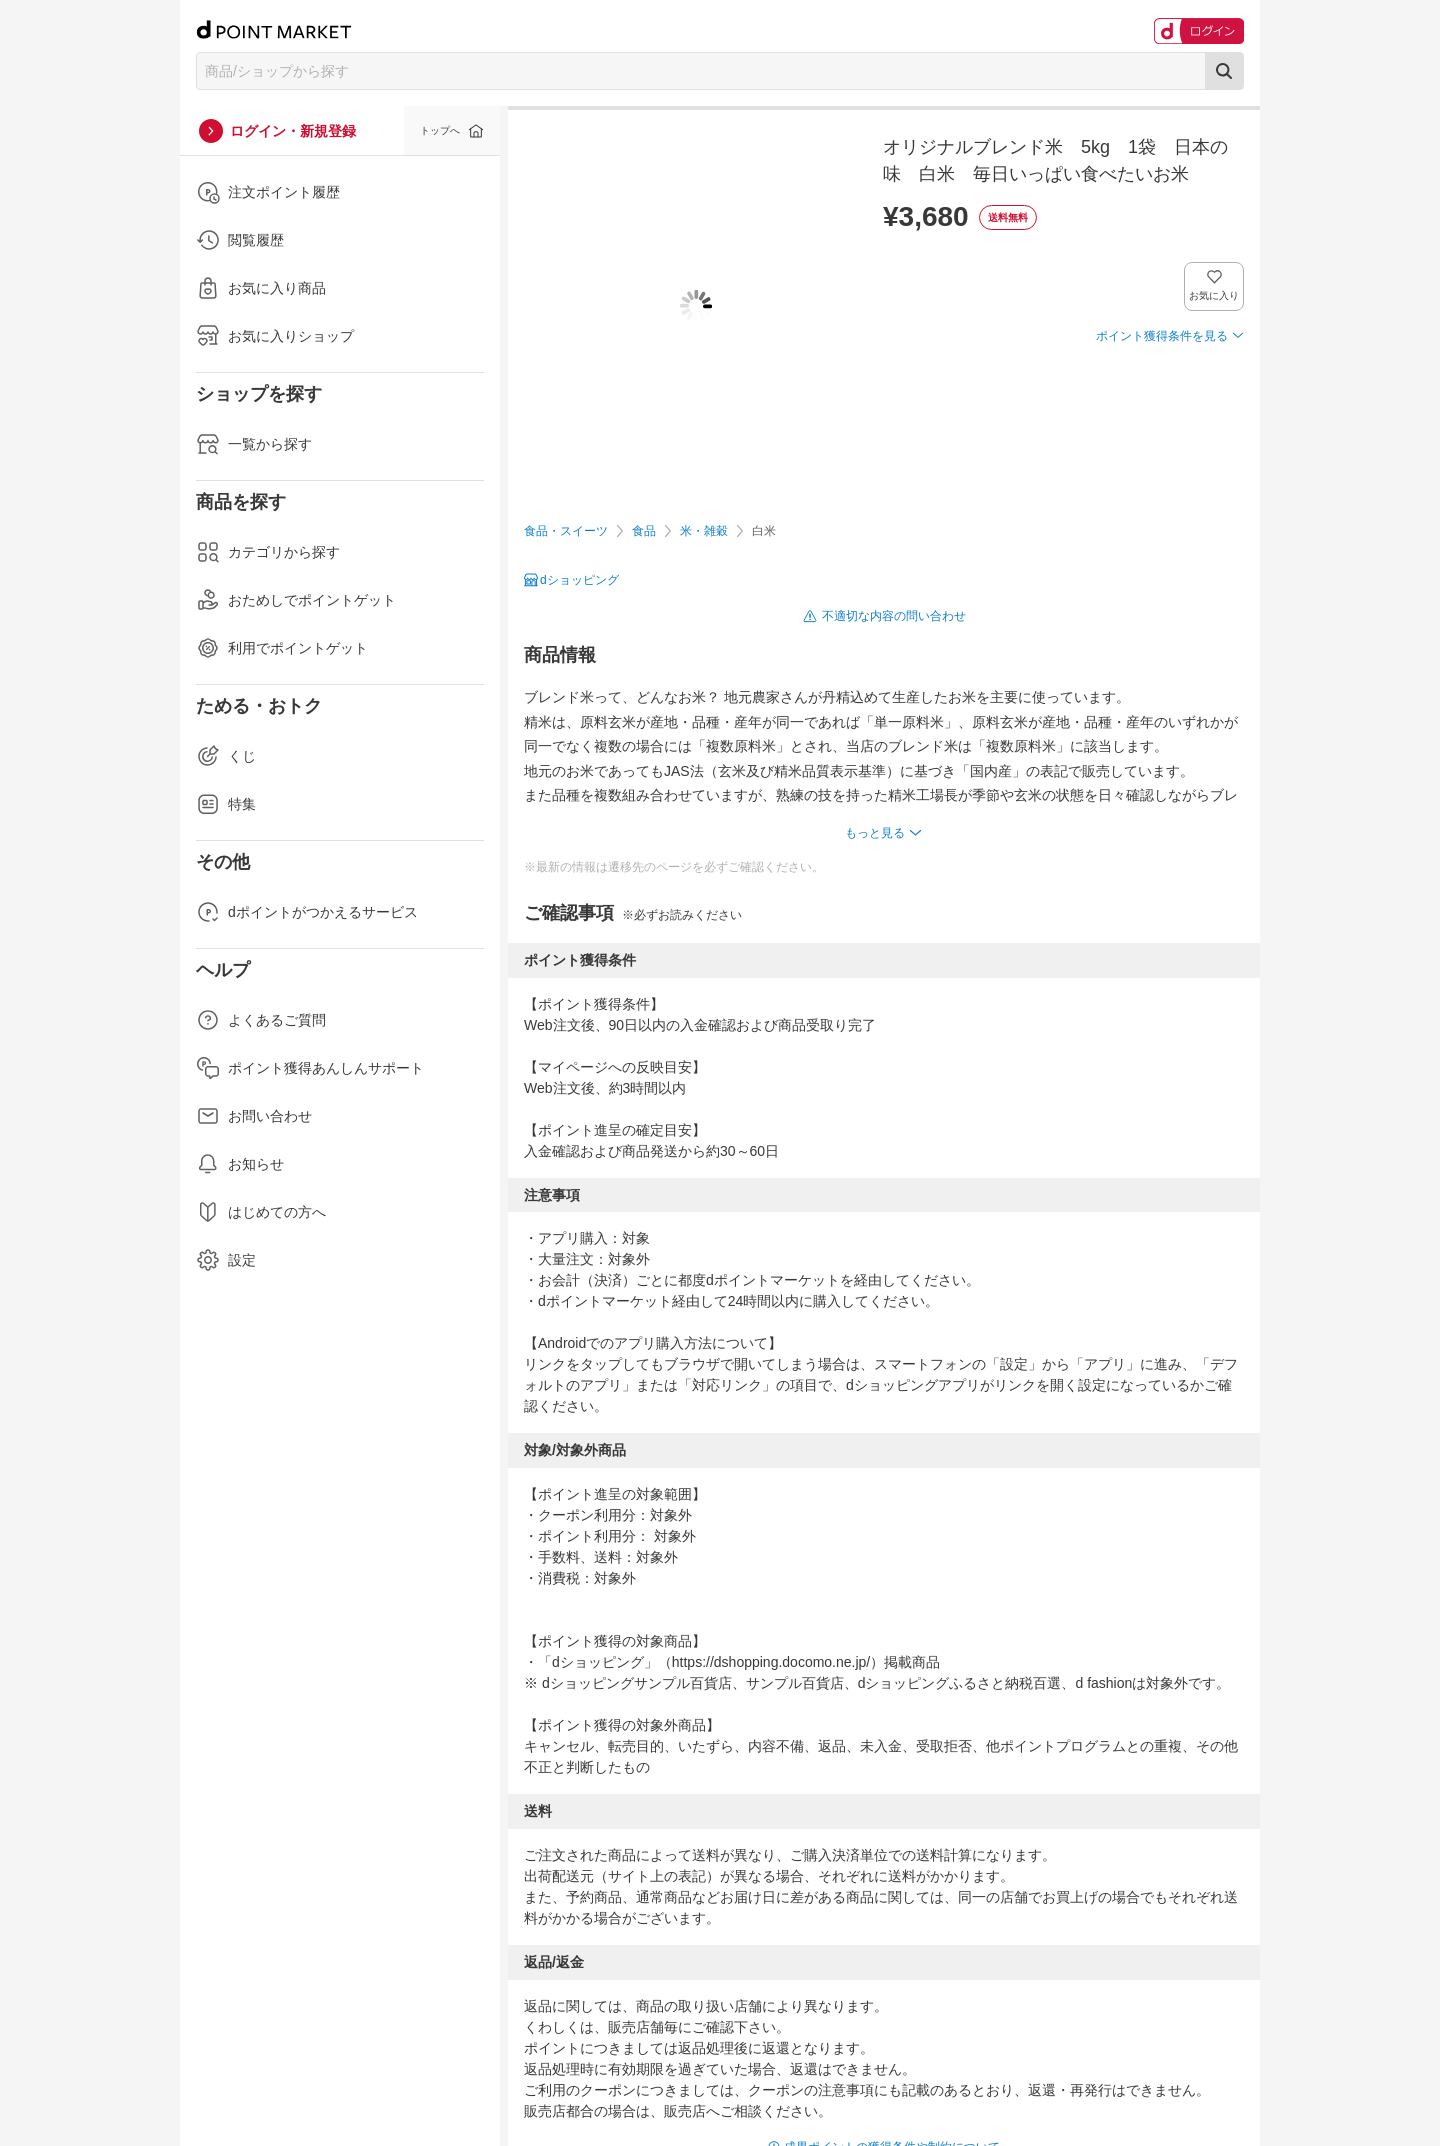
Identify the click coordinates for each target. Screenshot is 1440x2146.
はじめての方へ (261, 1212)
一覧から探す (254, 444)
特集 (226, 804)
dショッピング (579, 580)
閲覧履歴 (240, 240)
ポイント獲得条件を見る (1162, 336)
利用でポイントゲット (282, 648)
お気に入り (1214, 295)
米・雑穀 (704, 531)
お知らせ (240, 1164)
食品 (644, 531)
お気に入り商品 (261, 288)
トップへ (440, 130)
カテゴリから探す (268, 552)
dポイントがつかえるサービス (307, 912)
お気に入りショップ (275, 336)
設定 (226, 1260)
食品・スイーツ (566, 531)
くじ (226, 756)
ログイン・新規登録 (293, 131)
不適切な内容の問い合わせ (894, 616)
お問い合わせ (254, 1116)
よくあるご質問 (261, 1020)
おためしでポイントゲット (296, 600)
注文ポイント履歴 (268, 192)
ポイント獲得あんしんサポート (310, 1068)
